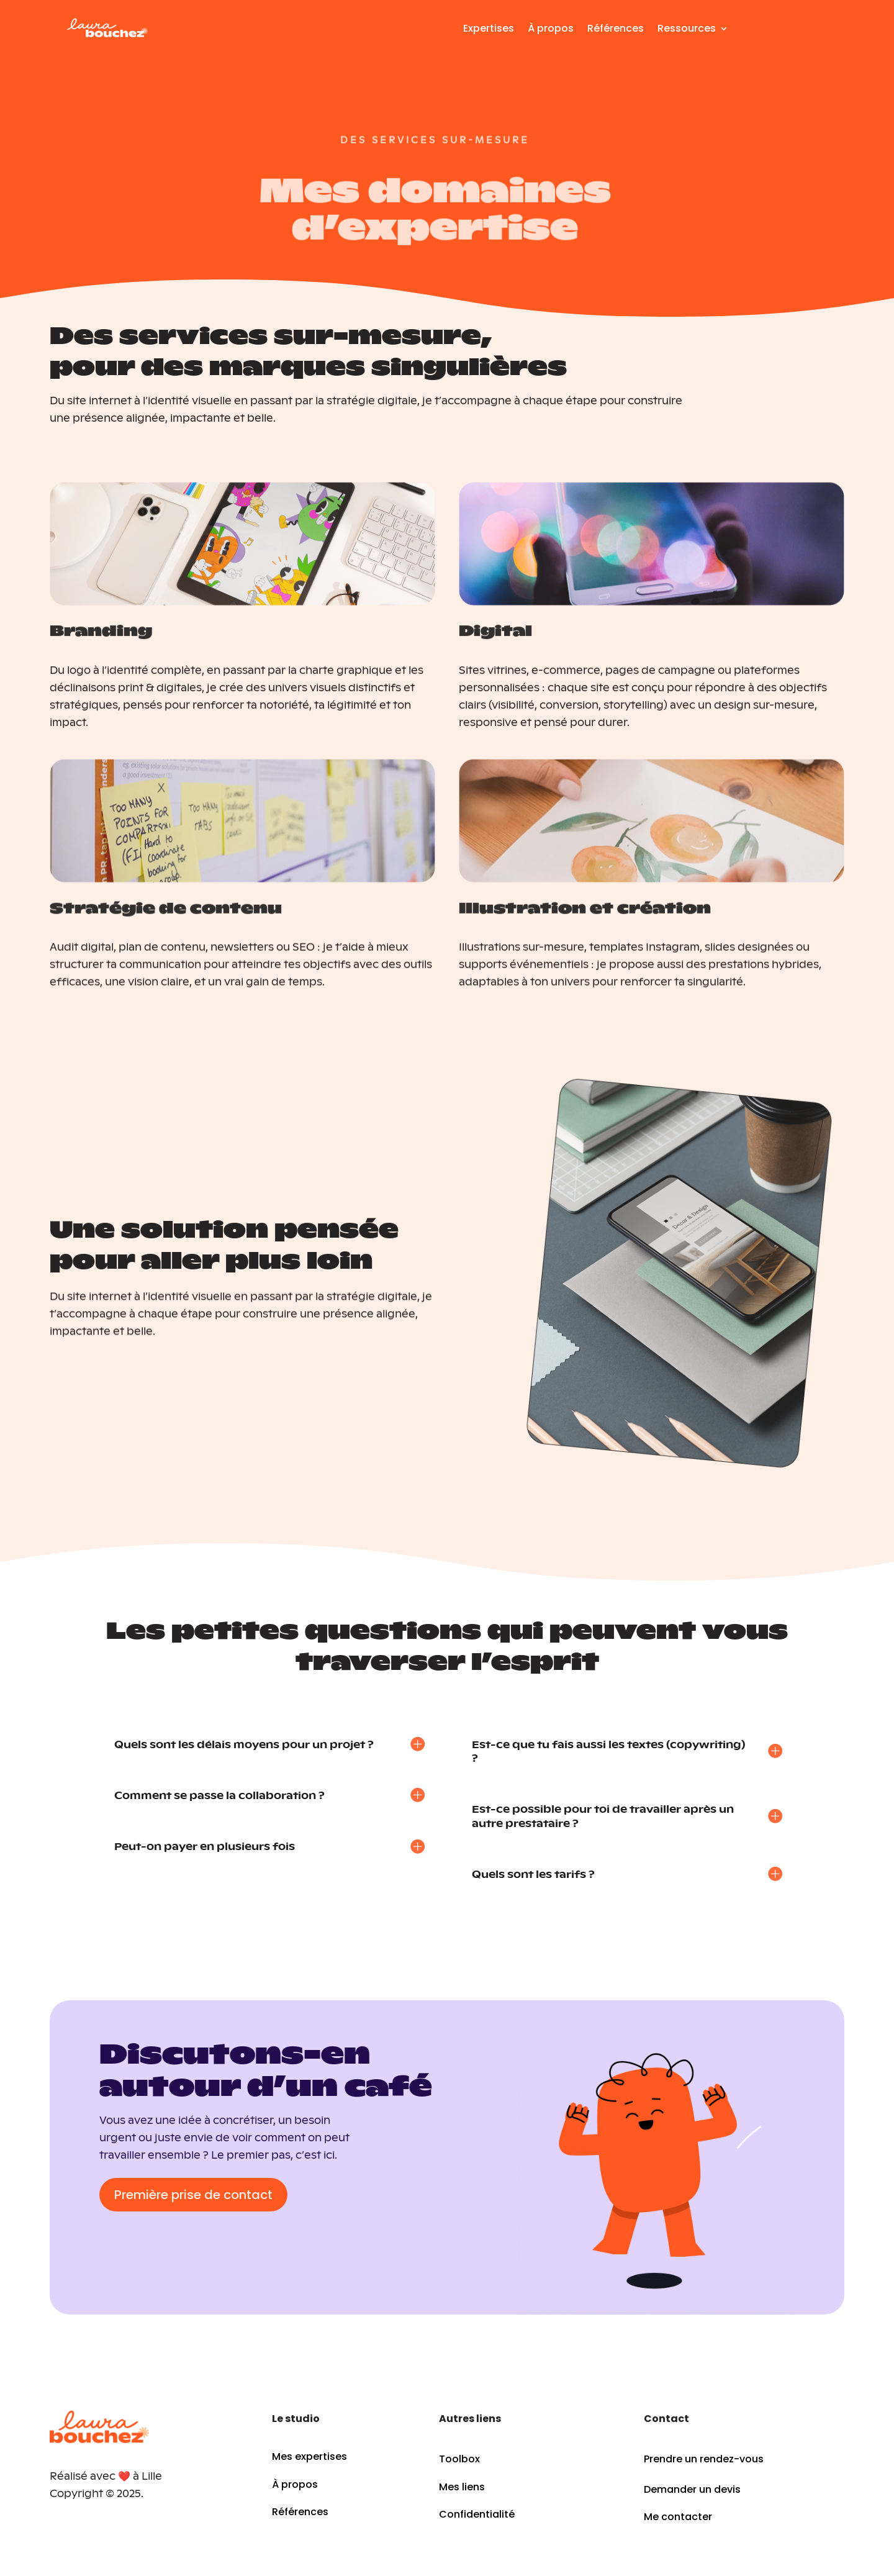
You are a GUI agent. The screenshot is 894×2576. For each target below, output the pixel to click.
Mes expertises (309, 2456)
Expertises (488, 28)
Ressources (686, 28)
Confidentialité (477, 2514)
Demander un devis (692, 2489)
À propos (551, 28)
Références (615, 28)
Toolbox (459, 2459)
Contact (789, 34)
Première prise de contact (193, 2194)
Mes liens (462, 2487)
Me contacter (678, 2517)
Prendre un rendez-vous (704, 2459)
